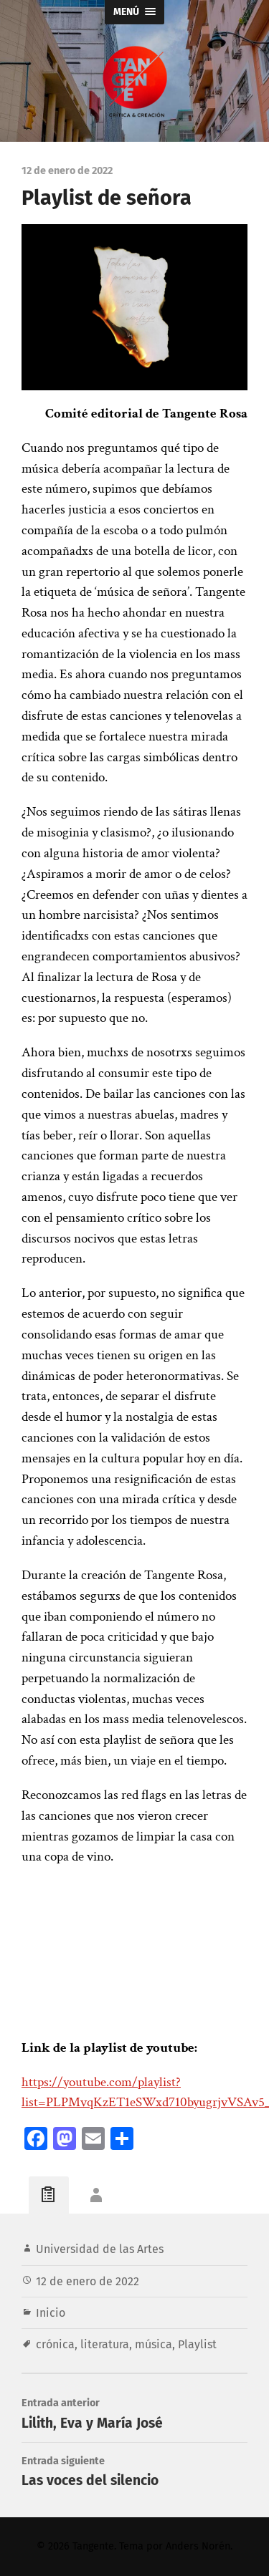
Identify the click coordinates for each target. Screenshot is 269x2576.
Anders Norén (198, 2546)
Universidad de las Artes (100, 2249)
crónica (55, 2344)
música (153, 2344)
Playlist (197, 2344)
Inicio (50, 2313)
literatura (104, 2344)
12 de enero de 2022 (87, 2281)
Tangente (93, 2546)
